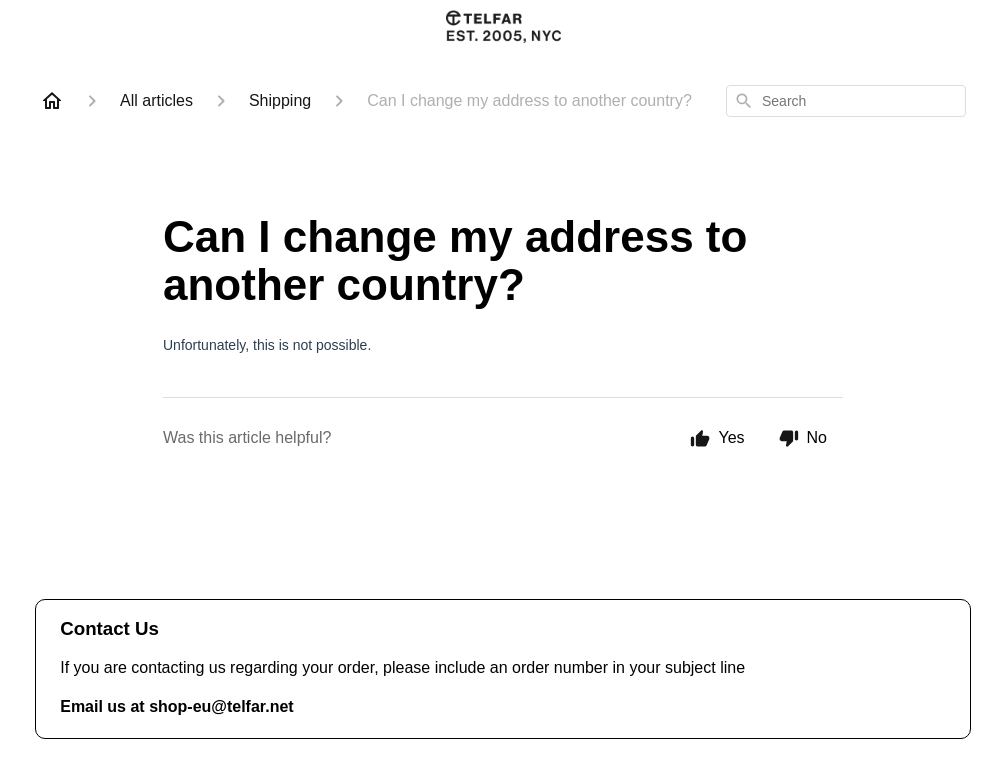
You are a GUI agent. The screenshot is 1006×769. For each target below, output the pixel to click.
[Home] (52, 101)
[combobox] (846, 101)
